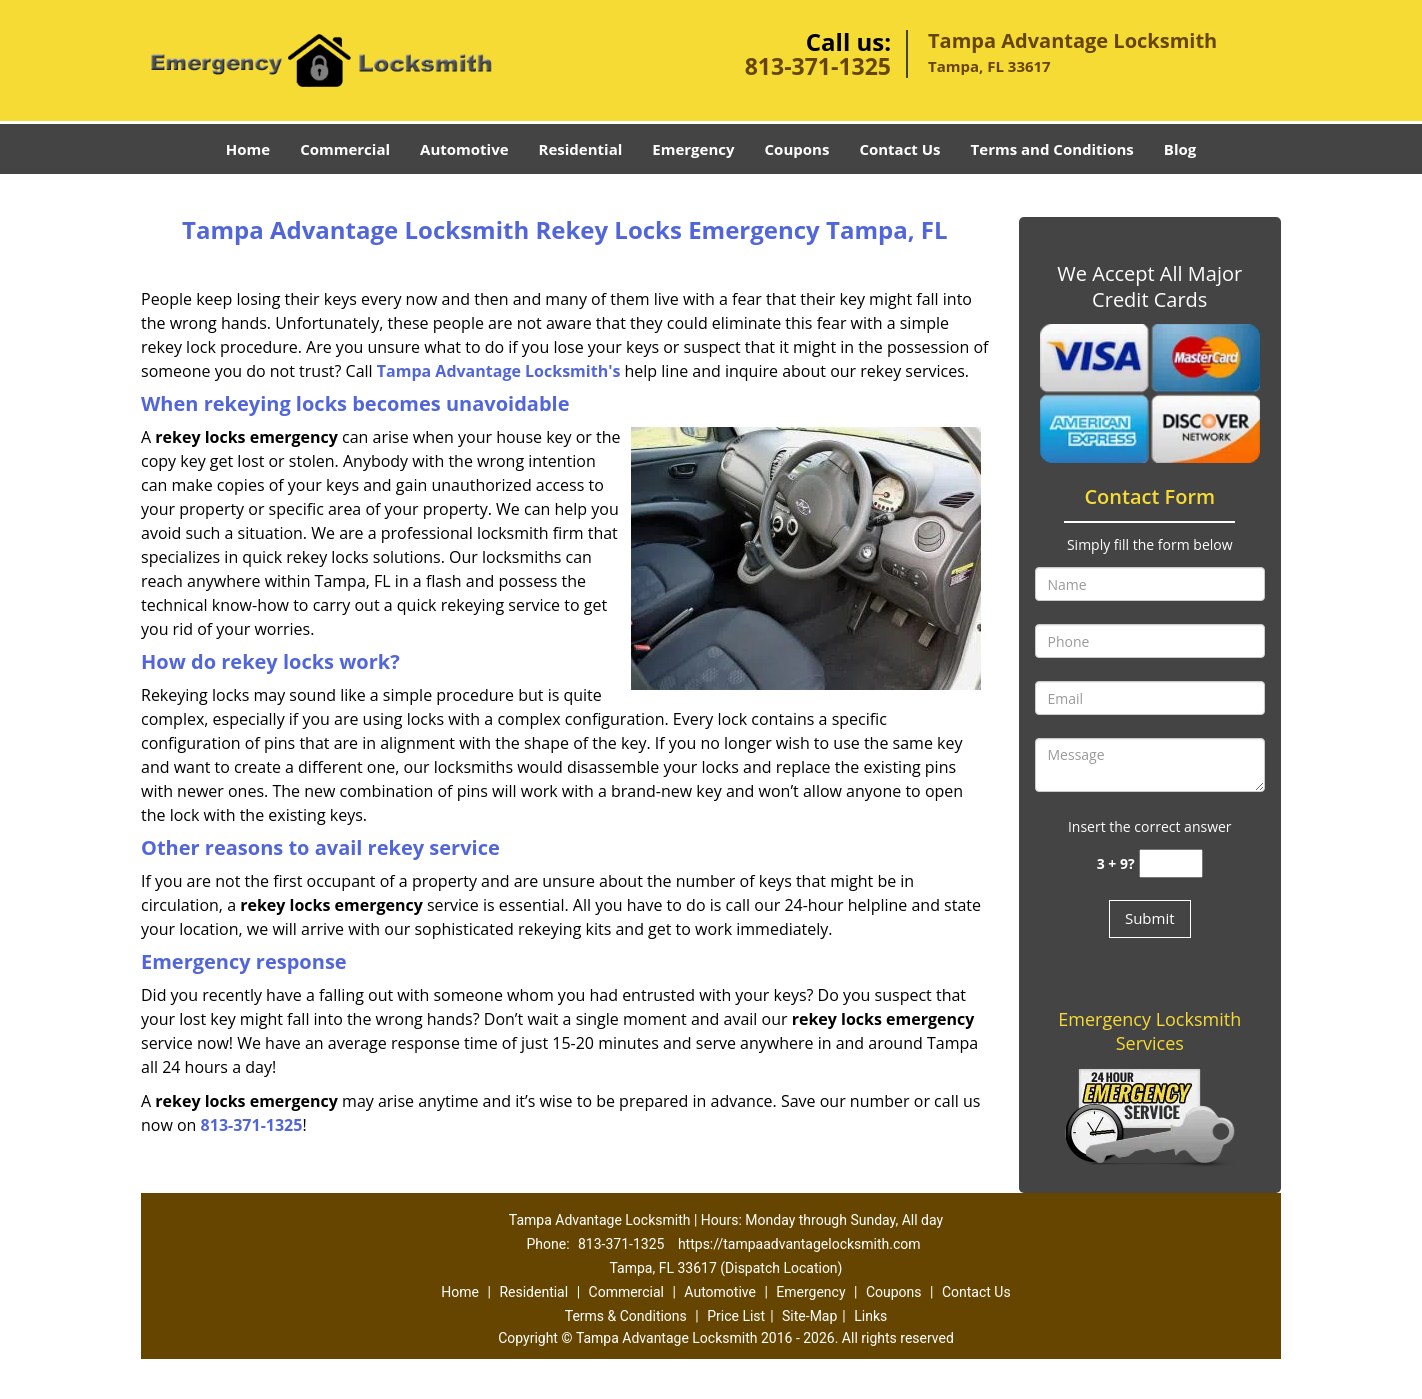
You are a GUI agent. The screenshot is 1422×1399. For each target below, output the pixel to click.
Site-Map (809, 1316)
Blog (1180, 149)
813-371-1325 (818, 66)
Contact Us (899, 149)
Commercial (345, 149)
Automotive (464, 149)
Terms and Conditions (1052, 149)
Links (870, 1316)
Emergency (693, 149)
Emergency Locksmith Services (1149, 1031)
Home (248, 149)
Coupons (797, 149)
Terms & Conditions (626, 1316)
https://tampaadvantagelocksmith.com (799, 1244)
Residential (581, 149)
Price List (736, 1316)
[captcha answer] (1171, 863)
